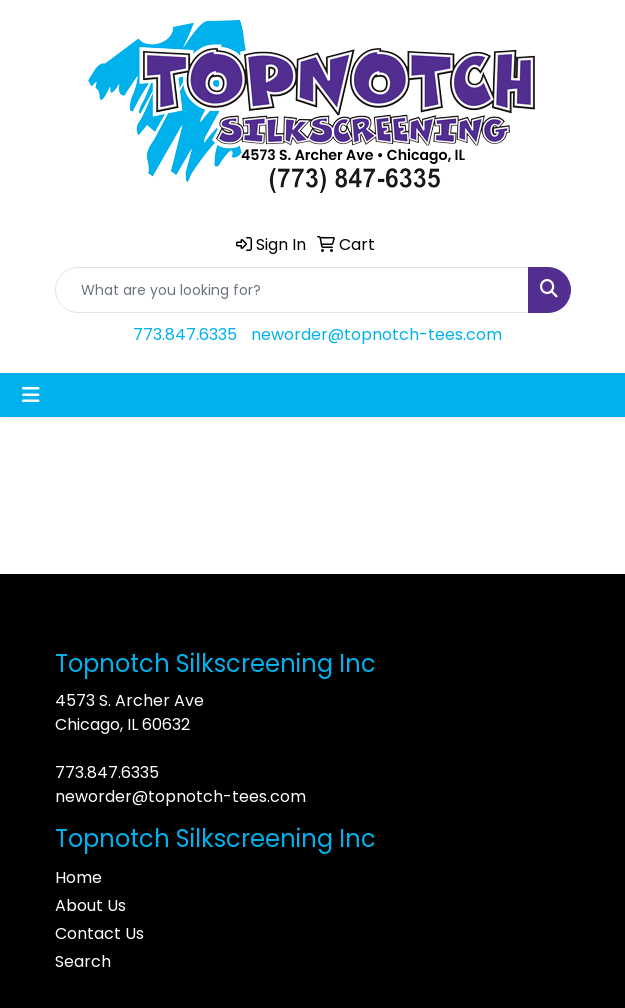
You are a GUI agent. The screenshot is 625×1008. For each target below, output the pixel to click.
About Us (90, 905)
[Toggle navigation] (31, 395)
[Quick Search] (292, 290)
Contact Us (99, 933)
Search (83, 961)
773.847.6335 (185, 334)
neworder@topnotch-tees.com (376, 334)
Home (78, 877)
